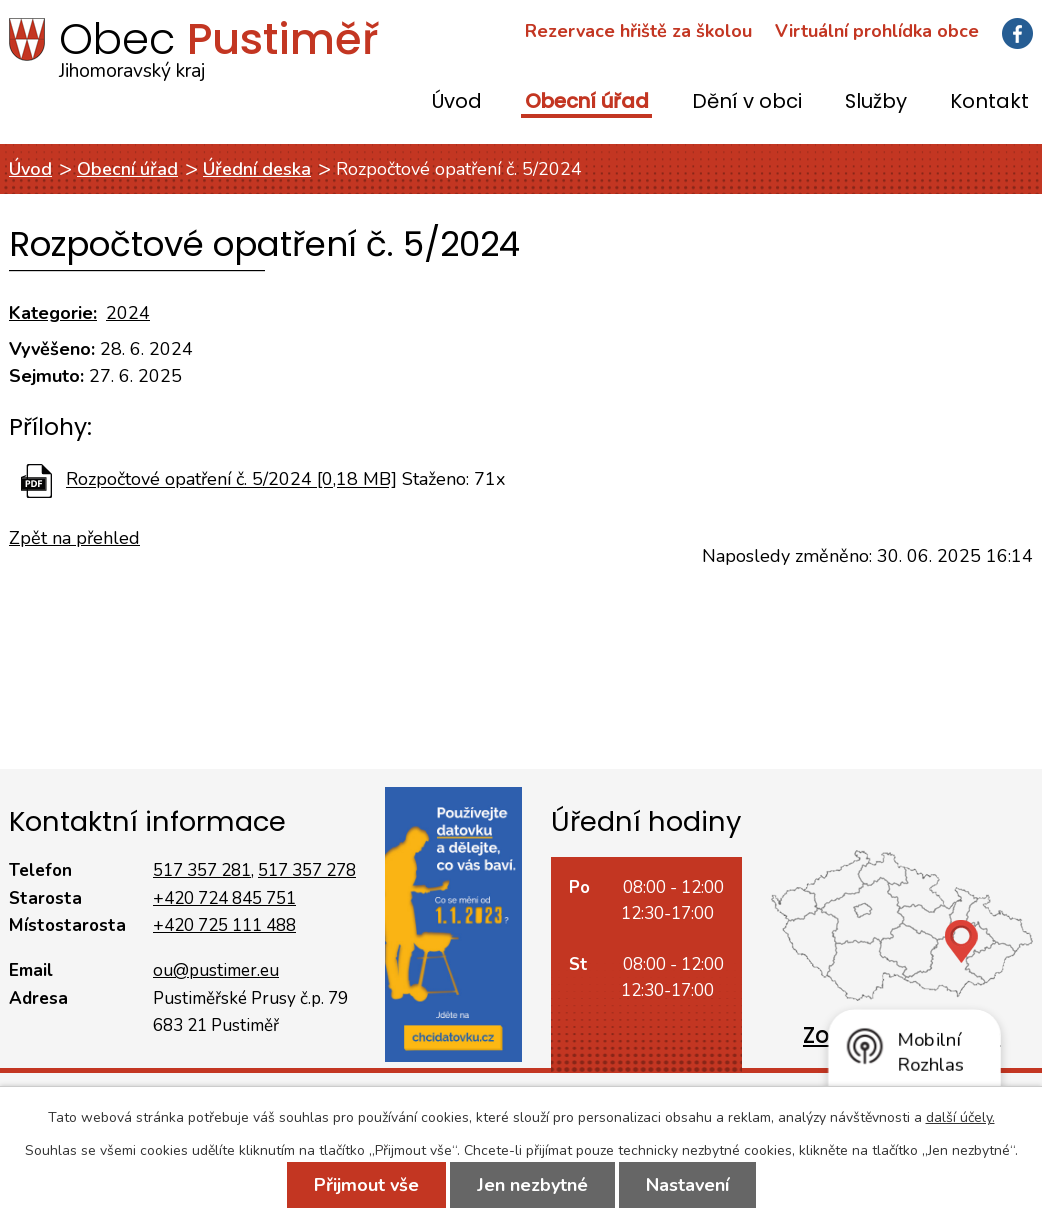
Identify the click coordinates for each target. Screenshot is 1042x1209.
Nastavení (687, 1185)
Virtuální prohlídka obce (877, 31)
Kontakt (989, 102)
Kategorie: (53, 313)
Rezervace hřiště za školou (638, 31)
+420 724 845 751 (224, 898)
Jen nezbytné (532, 1185)
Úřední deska (257, 169)
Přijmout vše (366, 1185)
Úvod (457, 102)
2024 (128, 313)
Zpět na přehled (74, 538)
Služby (876, 102)
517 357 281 (202, 870)
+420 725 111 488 (224, 925)
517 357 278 (307, 870)
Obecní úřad (587, 102)
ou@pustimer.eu (216, 970)
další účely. (960, 1117)
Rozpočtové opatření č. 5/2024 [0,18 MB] (231, 480)
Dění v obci (747, 102)
